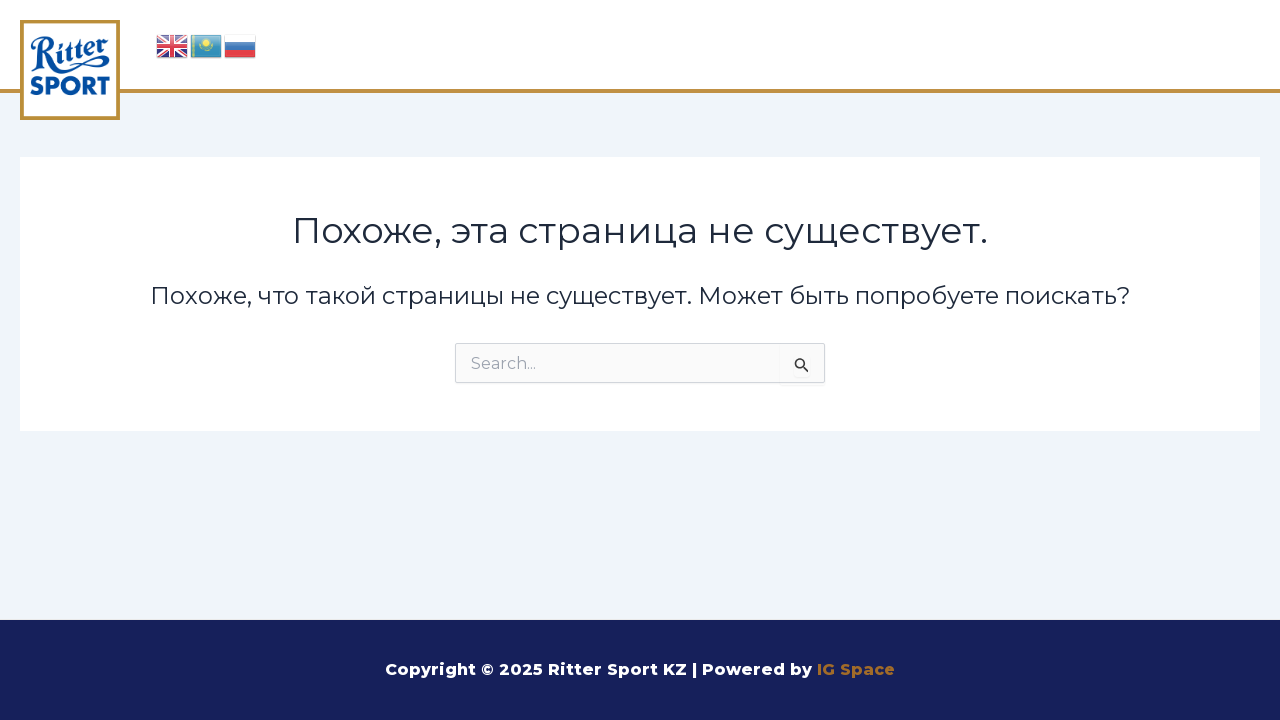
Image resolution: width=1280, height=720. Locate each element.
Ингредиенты (812, 42)
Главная (507, 42)
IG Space (856, 669)
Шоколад (645, 42)
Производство (1008, 42)
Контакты (1185, 42)
